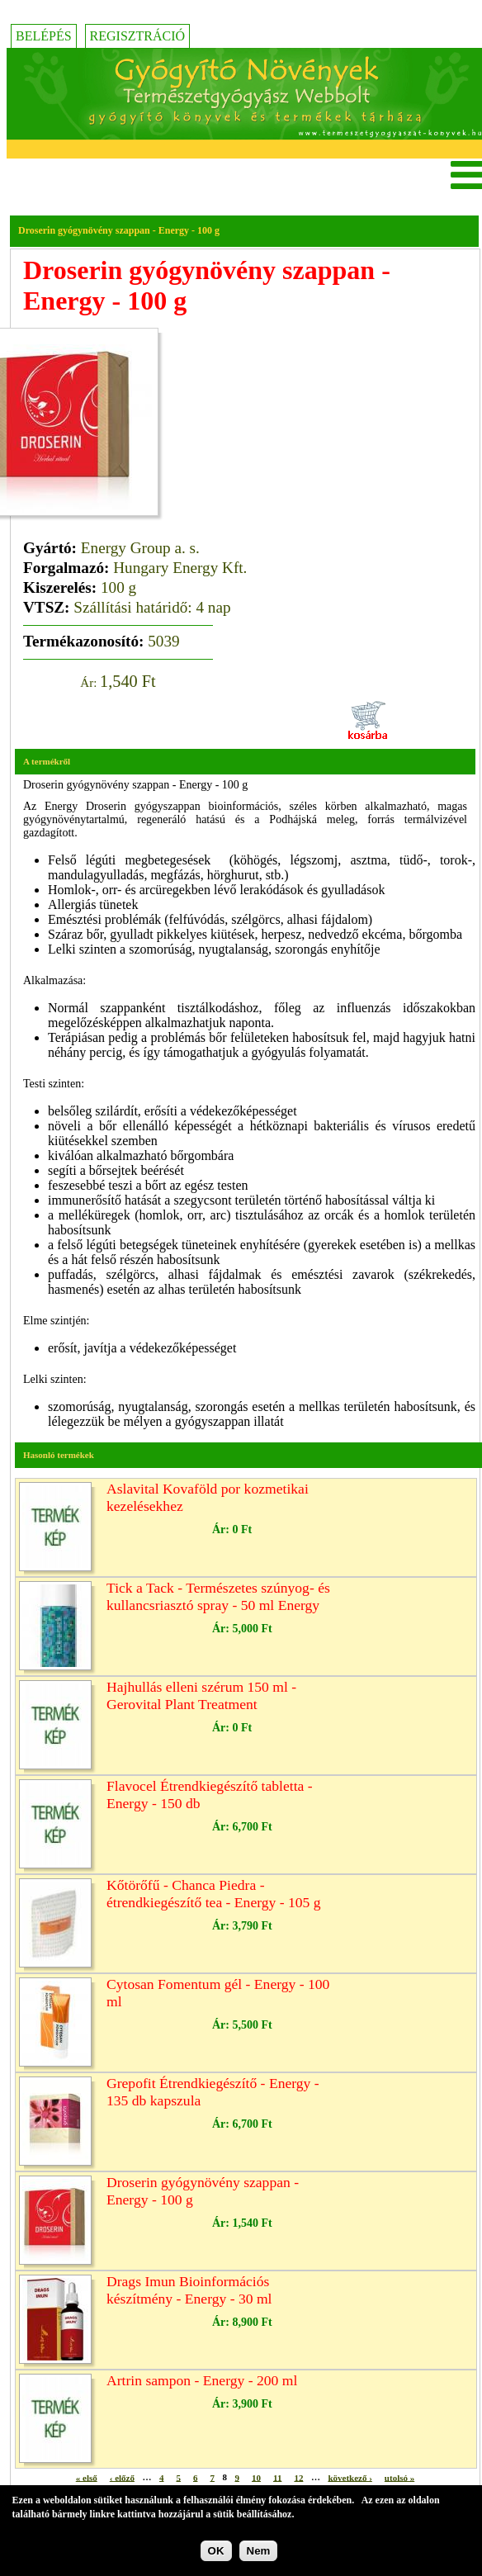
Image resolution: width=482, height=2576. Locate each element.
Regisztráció (138, 36)
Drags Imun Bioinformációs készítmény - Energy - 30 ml (189, 2290)
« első (86, 2477)
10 (256, 2477)
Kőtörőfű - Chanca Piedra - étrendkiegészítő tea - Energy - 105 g (213, 1894)
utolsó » (399, 2477)
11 (277, 2477)
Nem (259, 2551)
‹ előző (122, 2477)
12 (298, 2477)
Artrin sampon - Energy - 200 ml (201, 2380)
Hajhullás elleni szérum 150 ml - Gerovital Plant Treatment (201, 1695)
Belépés (44, 36)
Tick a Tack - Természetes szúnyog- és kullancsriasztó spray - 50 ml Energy (218, 1596)
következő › (349, 2477)
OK (216, 2551)
